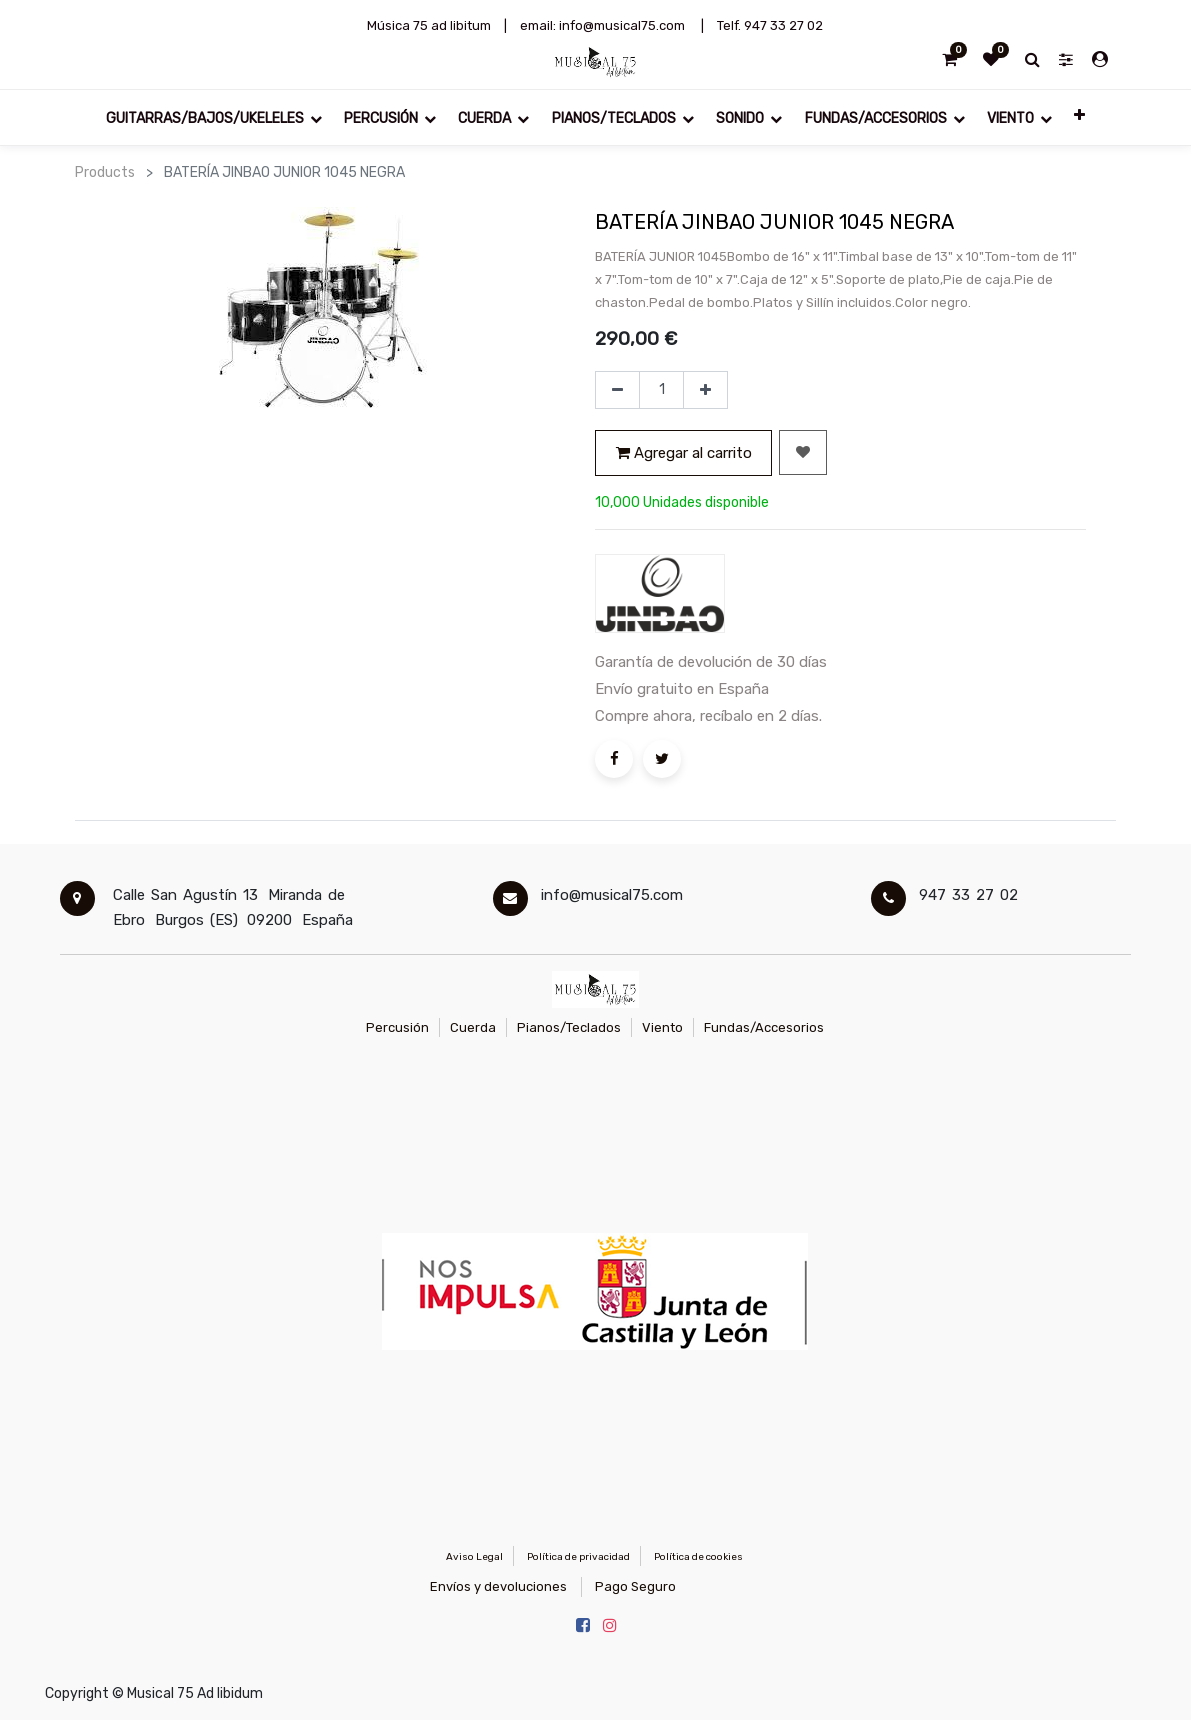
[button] (1079, 117)
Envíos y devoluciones (498, 1586)
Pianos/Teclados (569, 1027)
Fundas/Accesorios (764, 1027)
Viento (662, 1027)
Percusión (397, 1027)
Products (105, 172)
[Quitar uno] (617, 390)
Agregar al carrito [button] (684, 453)
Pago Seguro (635, 1586)
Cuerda (473, 1027)
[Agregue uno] (705, 390)
